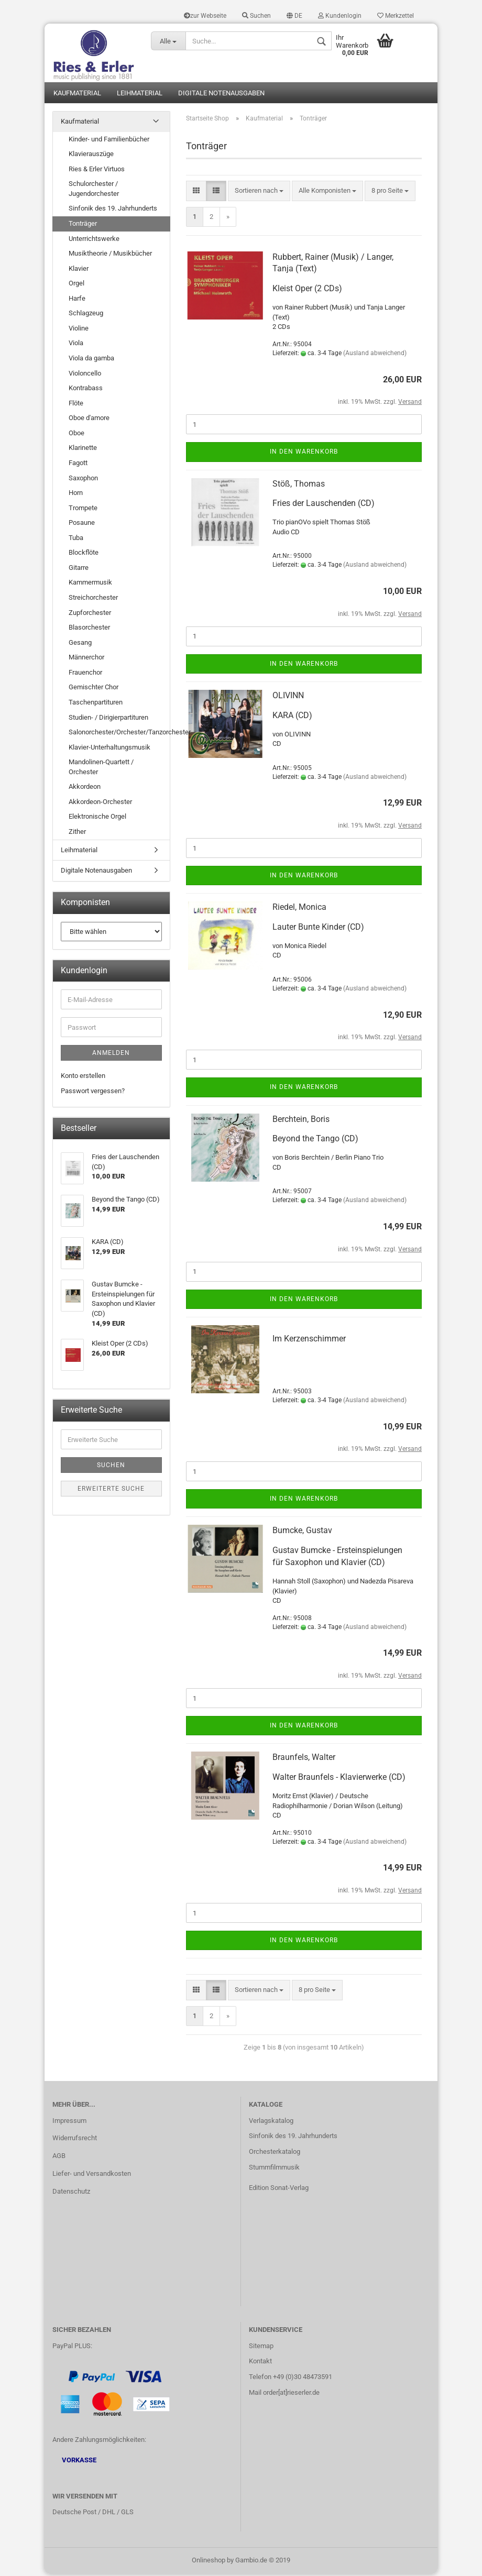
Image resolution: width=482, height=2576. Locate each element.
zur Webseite (205, 15)
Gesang (80, 644)
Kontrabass (86, 389)
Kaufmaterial (77, 94)
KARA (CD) (292, 717)
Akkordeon (85, 788)
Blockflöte (83, 554)
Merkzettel (395, 15)
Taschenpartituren (96, 704)
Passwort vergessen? (93, 1092)
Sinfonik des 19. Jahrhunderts (113, 210)
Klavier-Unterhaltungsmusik (109, 749)
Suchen (256, 15)
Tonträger (83, 225)
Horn (76, 494)
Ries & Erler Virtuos (97, 170)
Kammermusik (90, 584)
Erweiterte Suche (111, 1490)
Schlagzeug (86, 315)
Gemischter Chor (93, 689)
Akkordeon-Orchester (100, 803)
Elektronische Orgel (97, 818)
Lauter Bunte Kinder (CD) (318, 928)
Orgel (76, 285)
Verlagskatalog (271, 2122)
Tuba (76, 539)
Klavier (79, 270)
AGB (58, 2158)
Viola (76, 345)
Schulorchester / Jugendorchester (94, 191)
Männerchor (86, 659)
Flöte (76, 405)
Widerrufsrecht (74, 2140)
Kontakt (260, 2363)
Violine (79, 330)
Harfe (77, 300)
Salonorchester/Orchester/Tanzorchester (119, 733)
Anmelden (111, 1055)
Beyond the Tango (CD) (315, 1141)
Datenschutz (71, 2193)
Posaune (82, 525)
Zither (77, 833)
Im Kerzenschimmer (309, 1340)
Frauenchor (85, 674)
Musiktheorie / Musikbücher (110, 255)
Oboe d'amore (89, 420)
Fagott (78, 464)
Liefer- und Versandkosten (91, 2175)
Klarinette (83, 450)
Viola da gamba (91, 360)
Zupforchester (90, 614)
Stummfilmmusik (274, 2169)
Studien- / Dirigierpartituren (108, 719)
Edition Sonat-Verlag (279, 2189)
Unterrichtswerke (94, 240)
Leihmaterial (139, 94)
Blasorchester (89, 629)
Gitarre (79, 569)
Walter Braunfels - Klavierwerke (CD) (339, 1779)
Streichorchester (93, 599)
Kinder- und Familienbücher (109, 141)
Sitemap (261, 2347)
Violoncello (85, 375)
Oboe (76, 434)
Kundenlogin (340, 15)
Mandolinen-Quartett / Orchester (101, 769)
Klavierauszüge (91, 155)
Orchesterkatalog (274, 2153)
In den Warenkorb (304, 453)
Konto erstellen (83, 1078)
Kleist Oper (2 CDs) (307, 290)
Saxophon (83, 479)
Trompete (83, 509)
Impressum (69, 2122)
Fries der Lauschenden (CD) (323, 505)
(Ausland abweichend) (375, 354)
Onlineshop (208, 2562)
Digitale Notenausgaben (221, 94)
